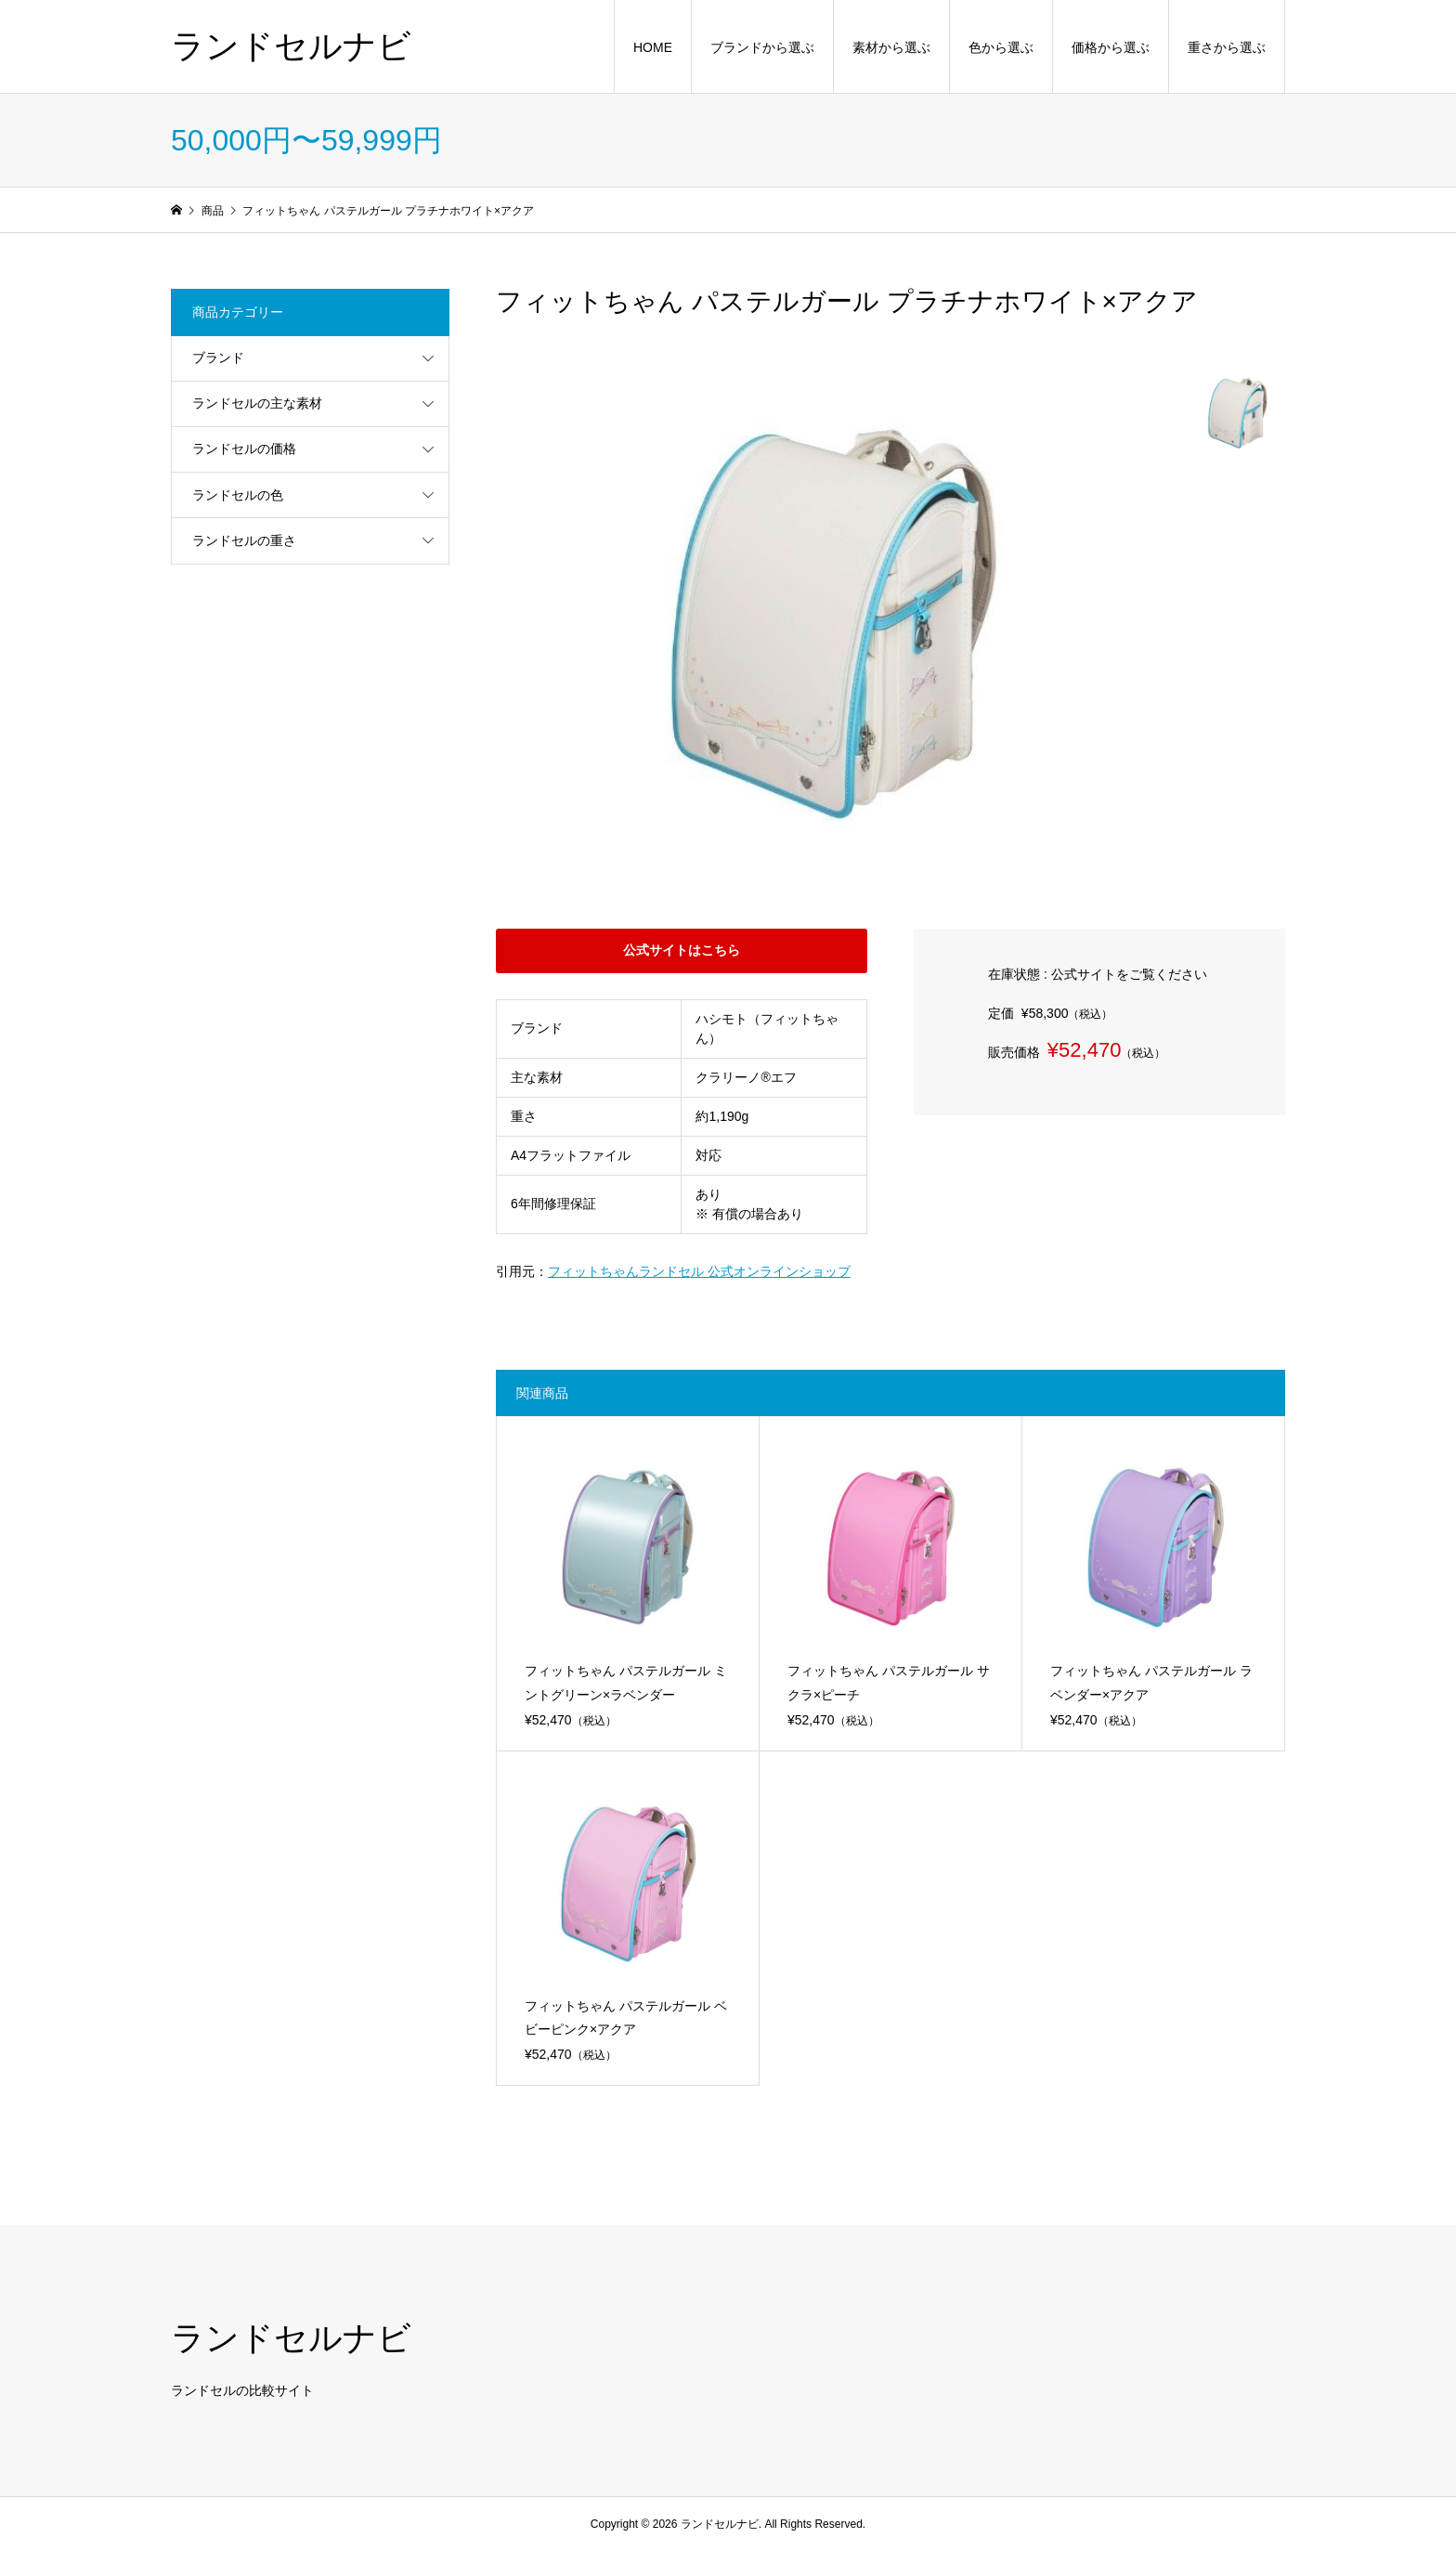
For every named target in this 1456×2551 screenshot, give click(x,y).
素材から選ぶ (891, 47)
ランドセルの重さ (244, 540)
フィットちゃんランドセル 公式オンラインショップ (699, 1271)
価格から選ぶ (1111, 47)
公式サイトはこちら (681, 950)
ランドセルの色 (237, 495)
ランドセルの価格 (244, 448)
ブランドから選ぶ (762, 47)
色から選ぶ (1001, 47)
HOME (652, 47)
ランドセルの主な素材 (257, 403)
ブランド (218, 357)
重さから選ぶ (1227, 47)
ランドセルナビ (291, 46)
